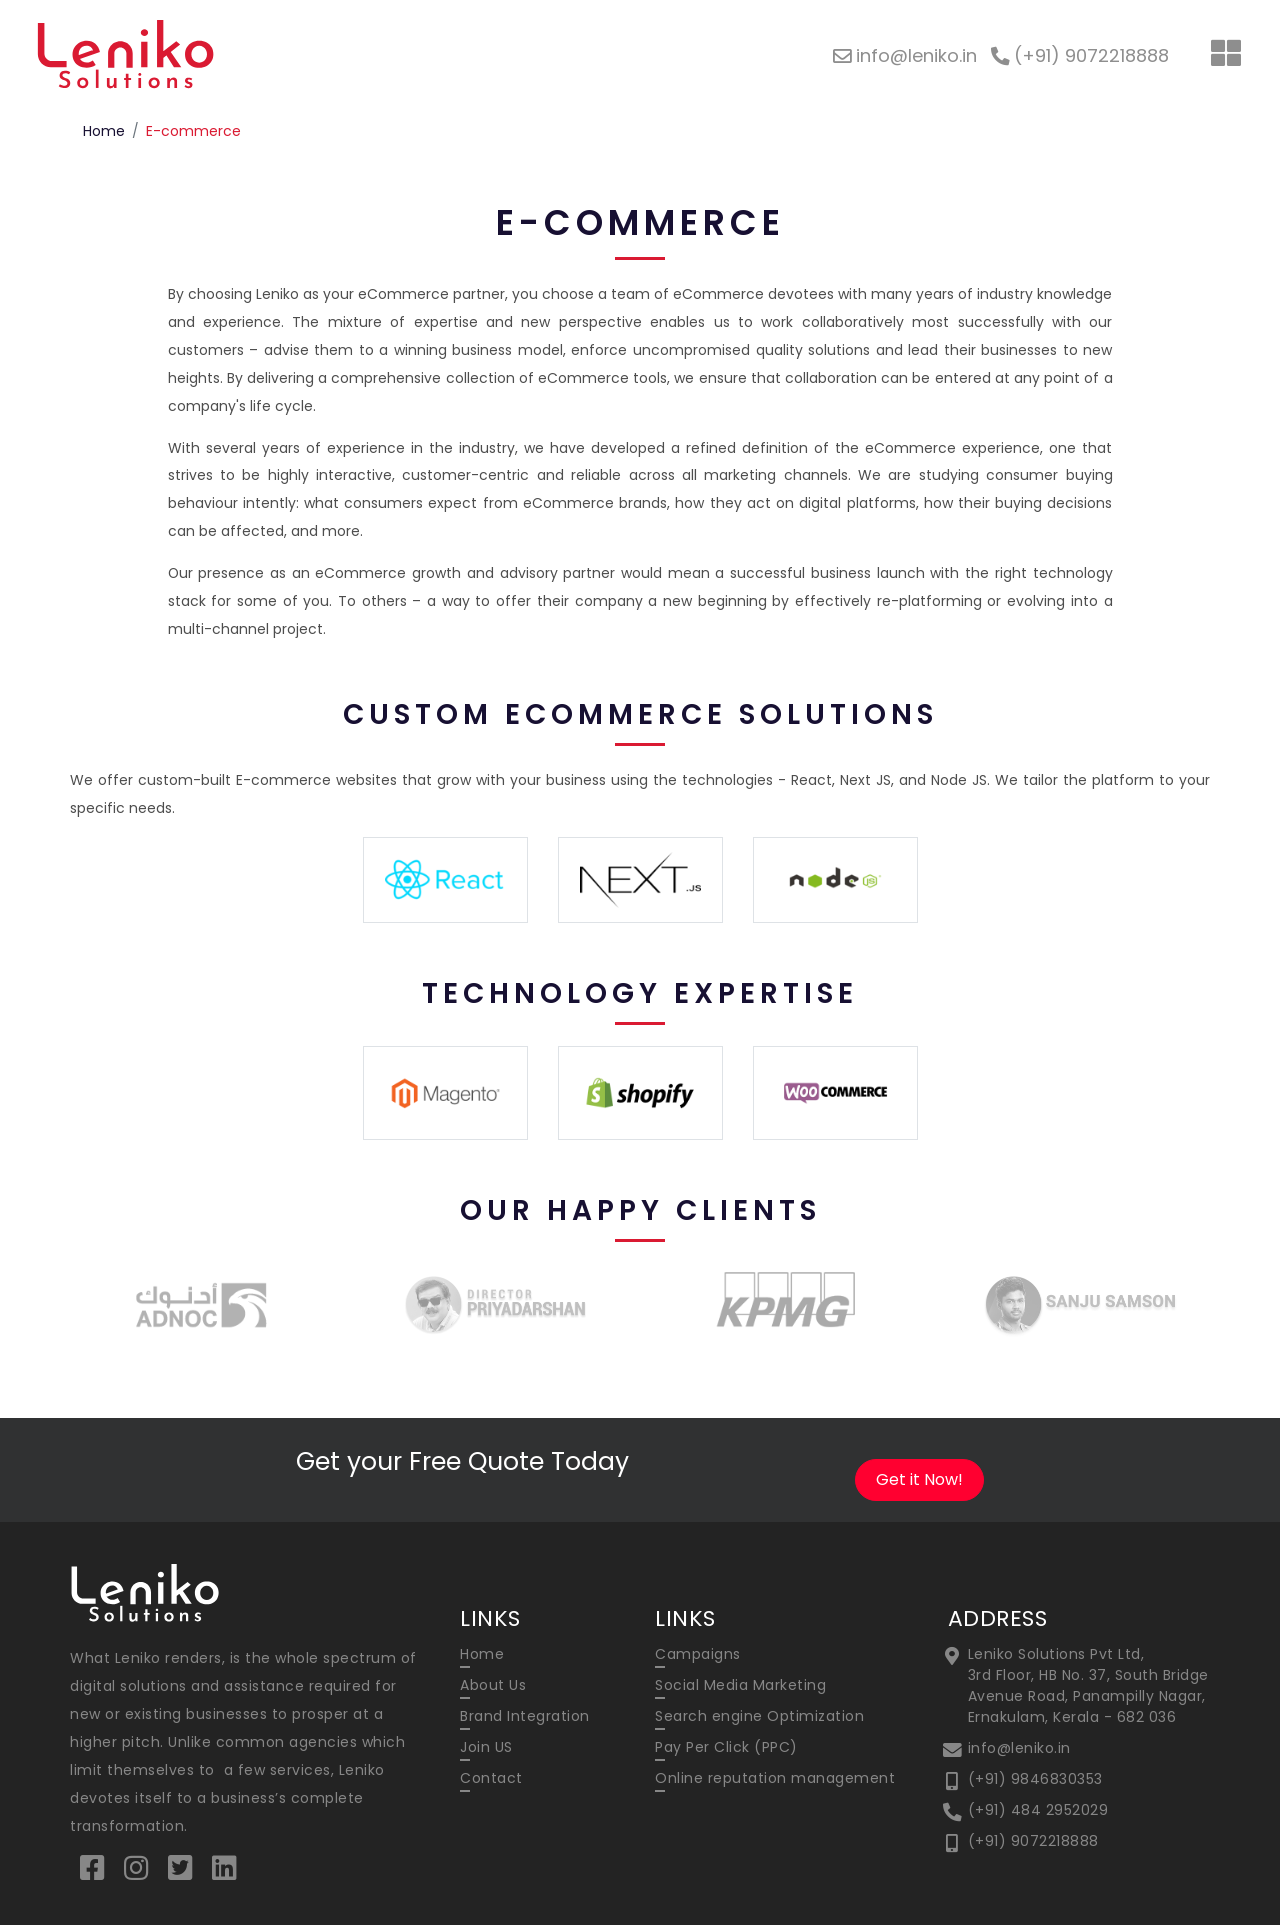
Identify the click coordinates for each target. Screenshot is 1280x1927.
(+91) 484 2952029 (1038, 1811)
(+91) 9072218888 (1033, 1842)
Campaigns (698, 1655)
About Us (493, 1686)
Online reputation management (775, 1779)
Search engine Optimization (759, 1717)
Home (104, 131)
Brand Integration (525, 1717)
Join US (486, 1748)
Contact (491, 1779)
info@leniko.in (1019, 1749)
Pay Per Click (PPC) (726, 1748)
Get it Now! (919, 1480)
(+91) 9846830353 (1035, 1780)
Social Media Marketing (740, 1686)
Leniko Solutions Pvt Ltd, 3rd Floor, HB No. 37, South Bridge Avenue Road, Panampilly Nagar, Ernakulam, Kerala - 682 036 (1088, 1686)
